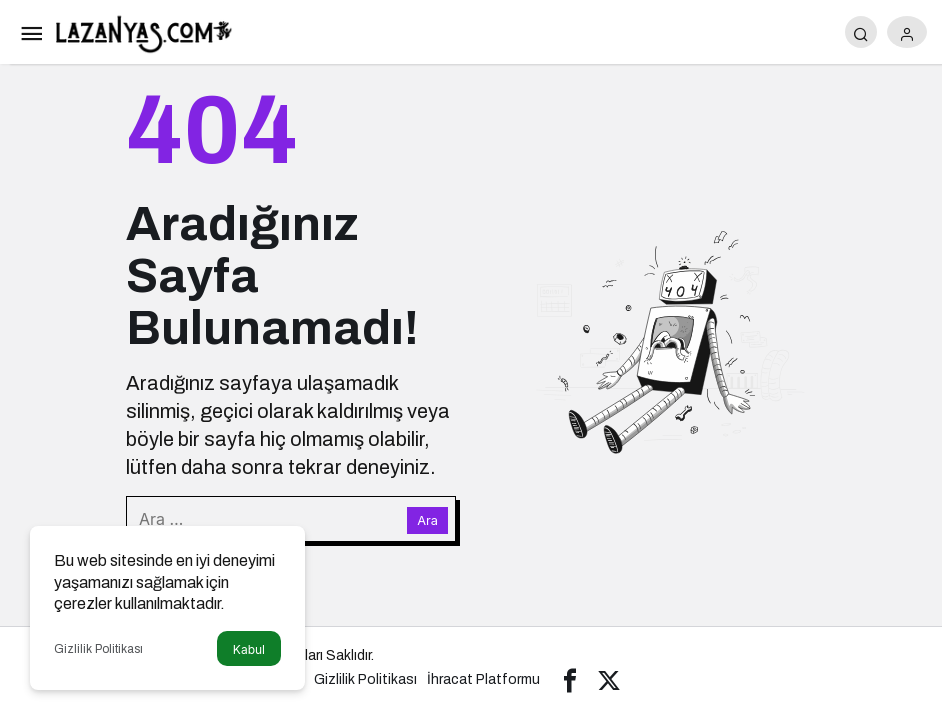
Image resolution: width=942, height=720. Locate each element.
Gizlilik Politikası (98, 649)
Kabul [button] (249, 649)
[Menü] (31, 32)
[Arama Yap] (861, 32)
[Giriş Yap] (907, 32)
